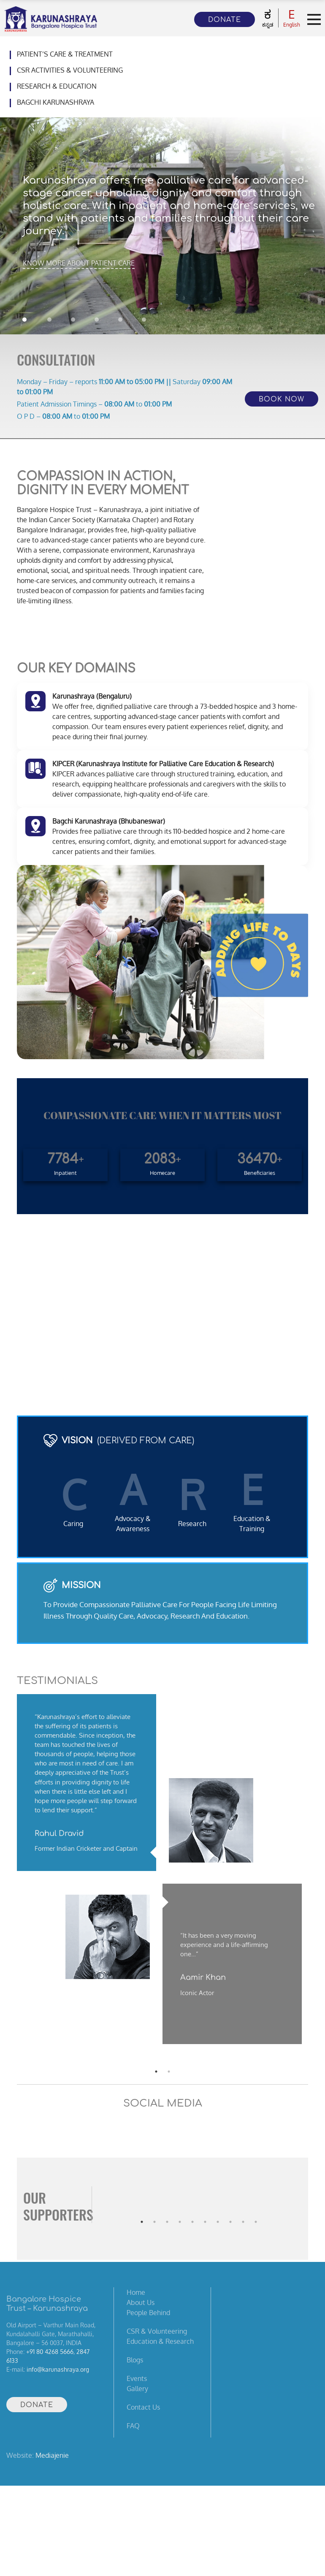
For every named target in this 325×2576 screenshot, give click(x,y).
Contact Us (143, 2407)
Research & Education (57, 86)
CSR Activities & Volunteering (70, 70)
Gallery (137, 2388)
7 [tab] (218, 2204)
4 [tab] (180, 2204)
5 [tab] (192, 2204)
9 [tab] (243, 2204)
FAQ (133, 2425)
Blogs (135, 2360)
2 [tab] (154, 2204)
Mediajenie (52, 2455)
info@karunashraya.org (58, 2369)
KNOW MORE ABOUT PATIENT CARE (79, 263)
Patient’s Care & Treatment (65, 54)
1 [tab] (142, 2204)
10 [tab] (256, 2204)
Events (137, 2378)
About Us (140, 2302)
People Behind (148, 2312)
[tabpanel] (162, 1875)
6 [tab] (205, 2204)
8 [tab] (230, 2204)
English (291, 18)
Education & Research (160, 2341)
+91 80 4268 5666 (49, 2351)
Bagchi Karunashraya (55, 102)
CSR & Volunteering (157, 2331)
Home (136, 2292)
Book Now (281, 399)
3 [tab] (167, 2204)
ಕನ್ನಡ (267, 18)
